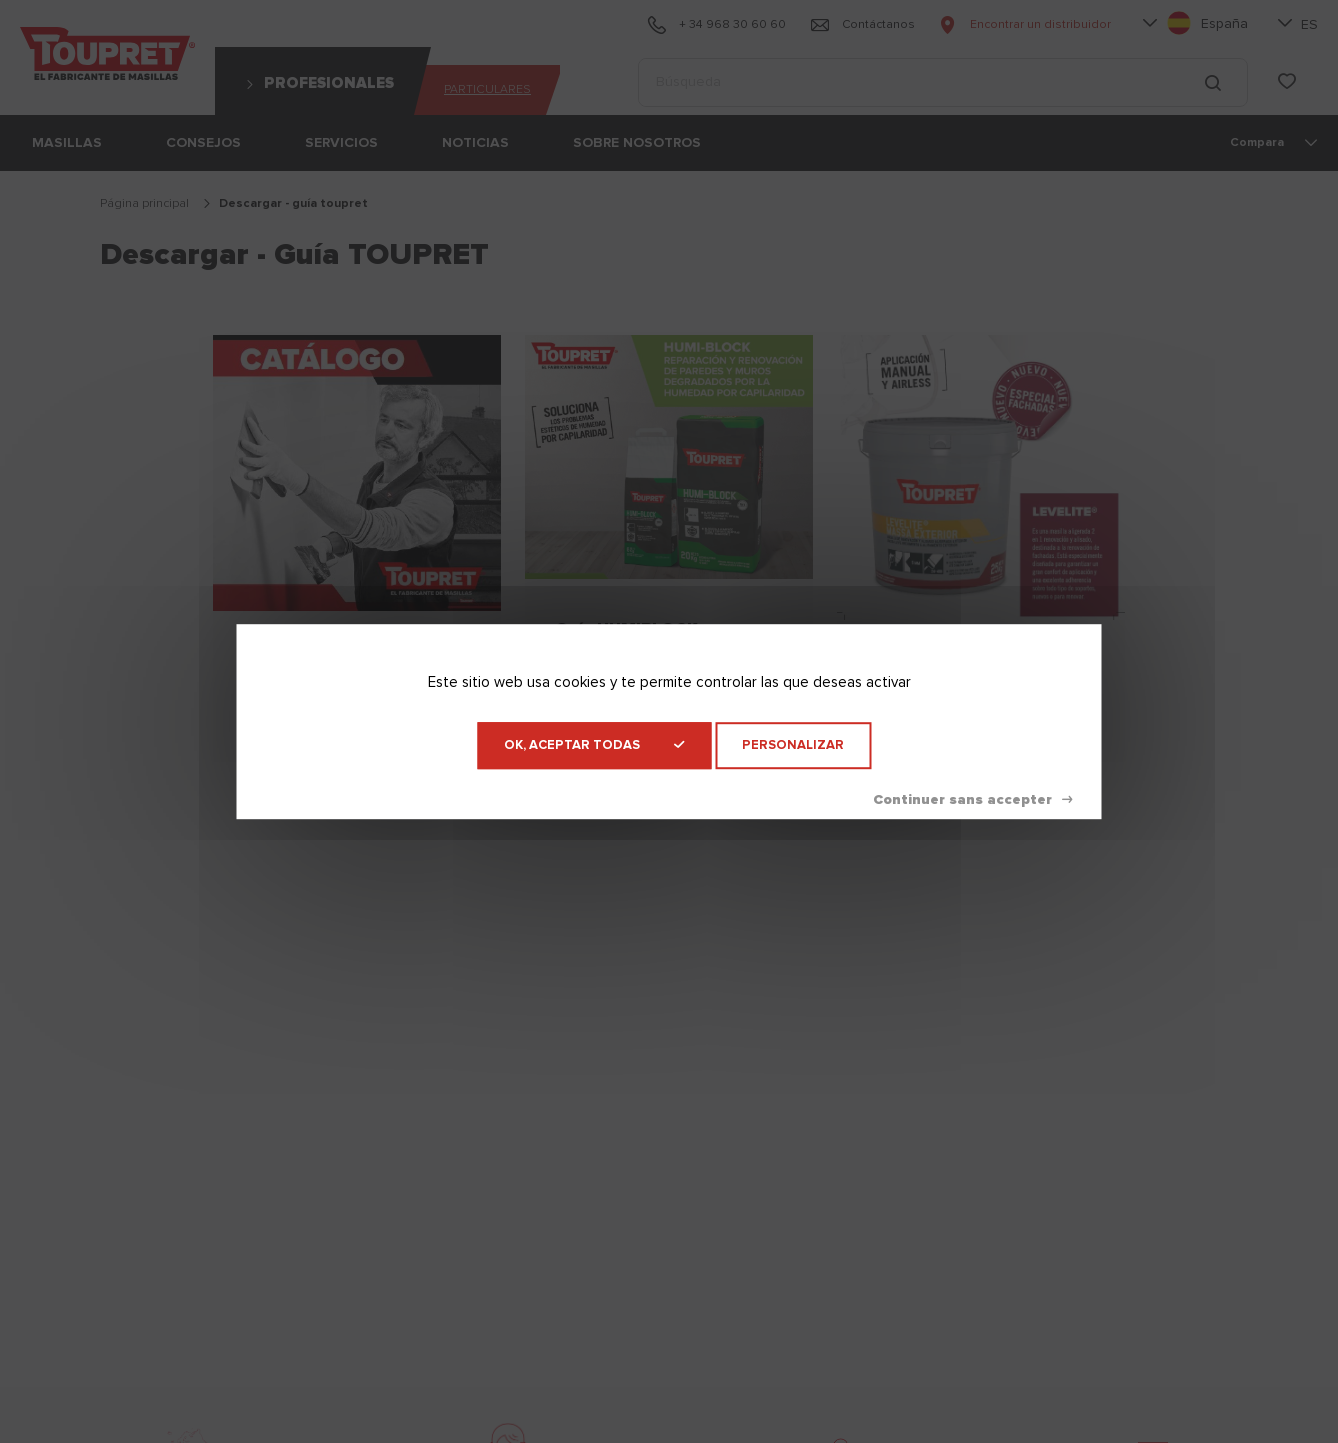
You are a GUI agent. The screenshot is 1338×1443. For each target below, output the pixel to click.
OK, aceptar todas (594, 745)
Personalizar (793, 745)
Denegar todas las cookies (972, 800)
